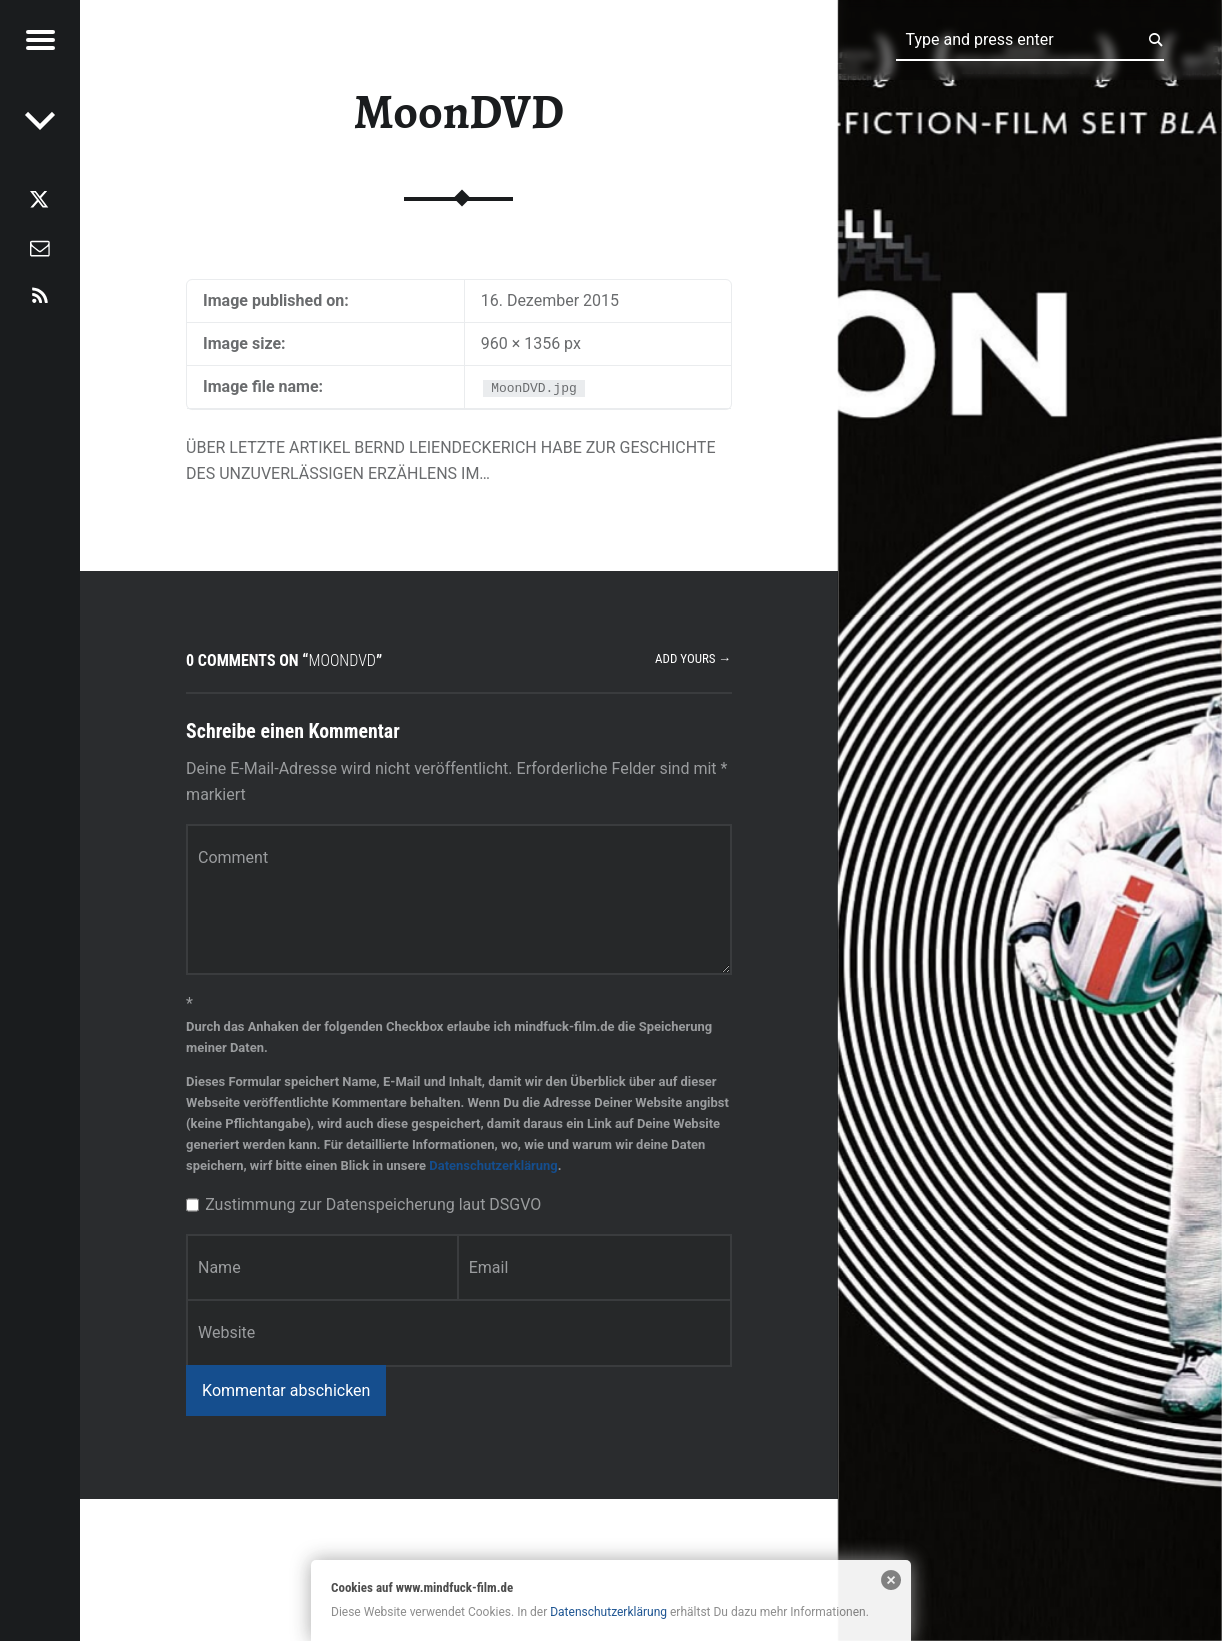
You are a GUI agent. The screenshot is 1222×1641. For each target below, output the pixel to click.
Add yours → (693, 658)
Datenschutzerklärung (493, 1165)
